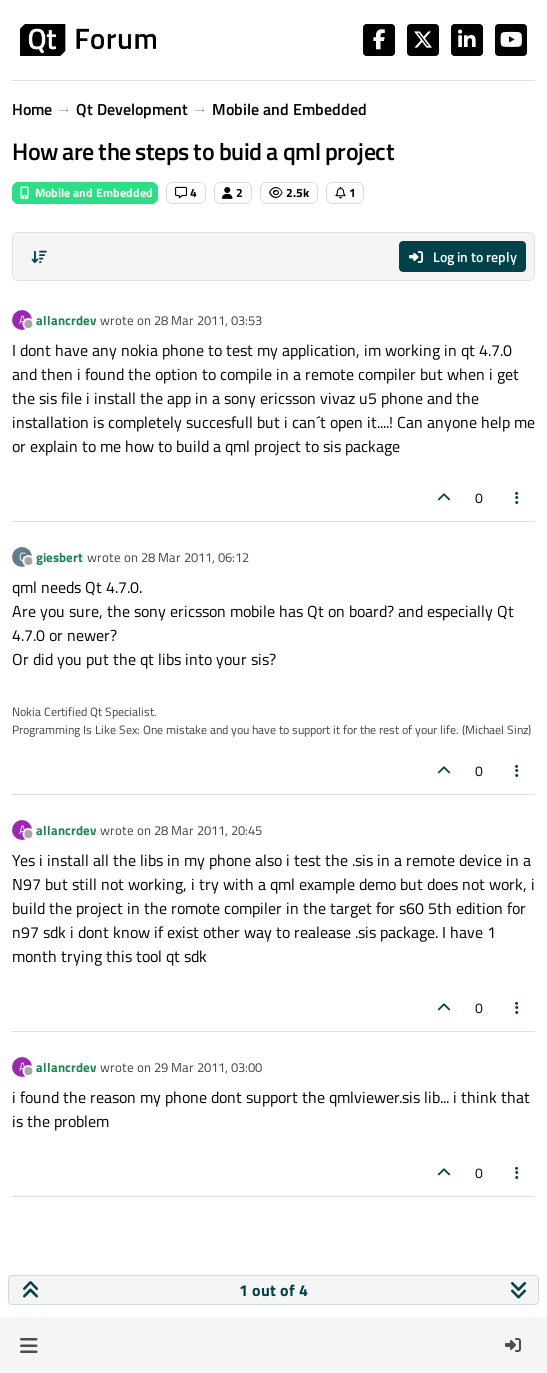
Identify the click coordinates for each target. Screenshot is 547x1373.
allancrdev (66, 320)
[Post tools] (518, 497)
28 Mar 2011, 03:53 (208, 320)
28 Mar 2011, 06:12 (195, 557)
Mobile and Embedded (85, 192)
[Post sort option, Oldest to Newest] (39, 257)
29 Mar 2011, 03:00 (208, 1067)
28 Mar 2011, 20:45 (208, 830)
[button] (28, 1345)
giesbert (59, 557)
